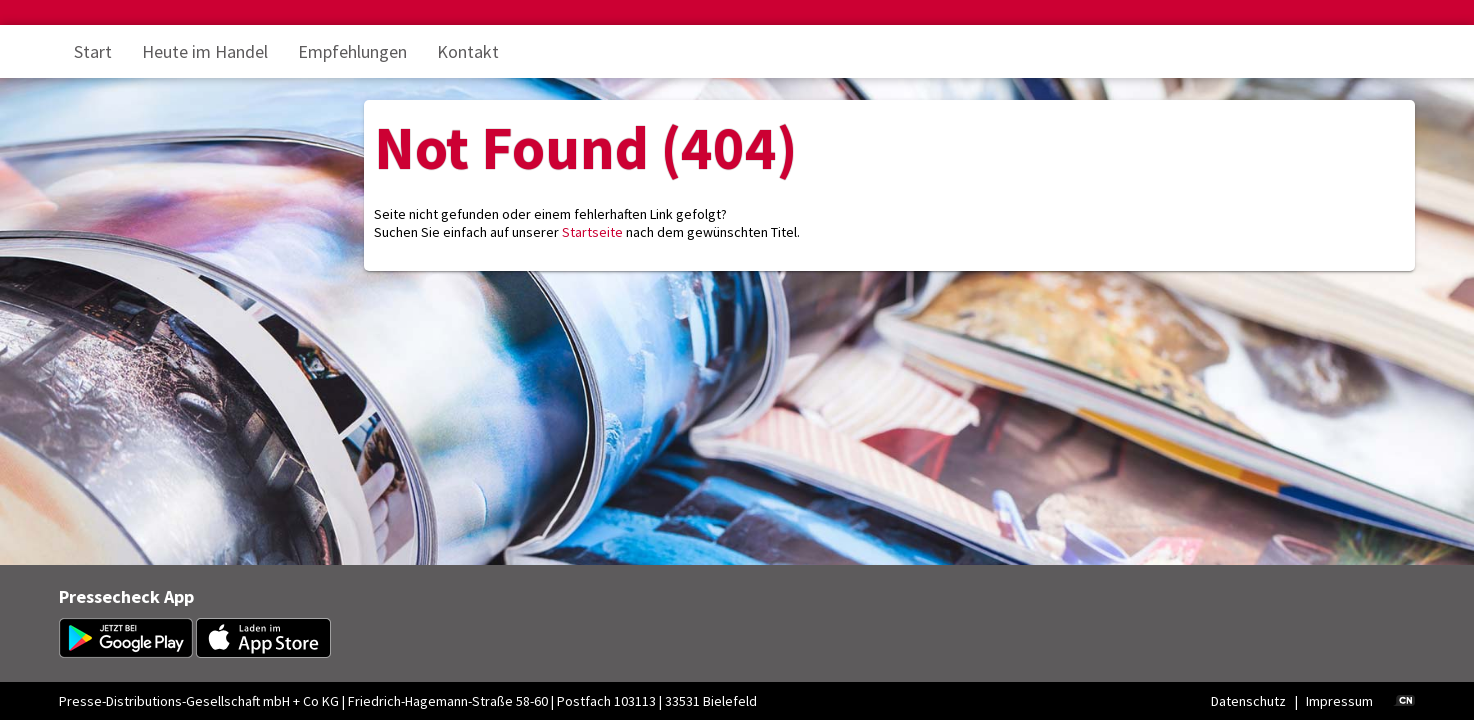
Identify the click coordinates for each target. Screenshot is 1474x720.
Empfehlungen (352, 51)
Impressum (1339, 701)
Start (93, 51)
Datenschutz (1248, 701)
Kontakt (468, 51)
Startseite (592, 232)
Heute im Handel (205, 51)
